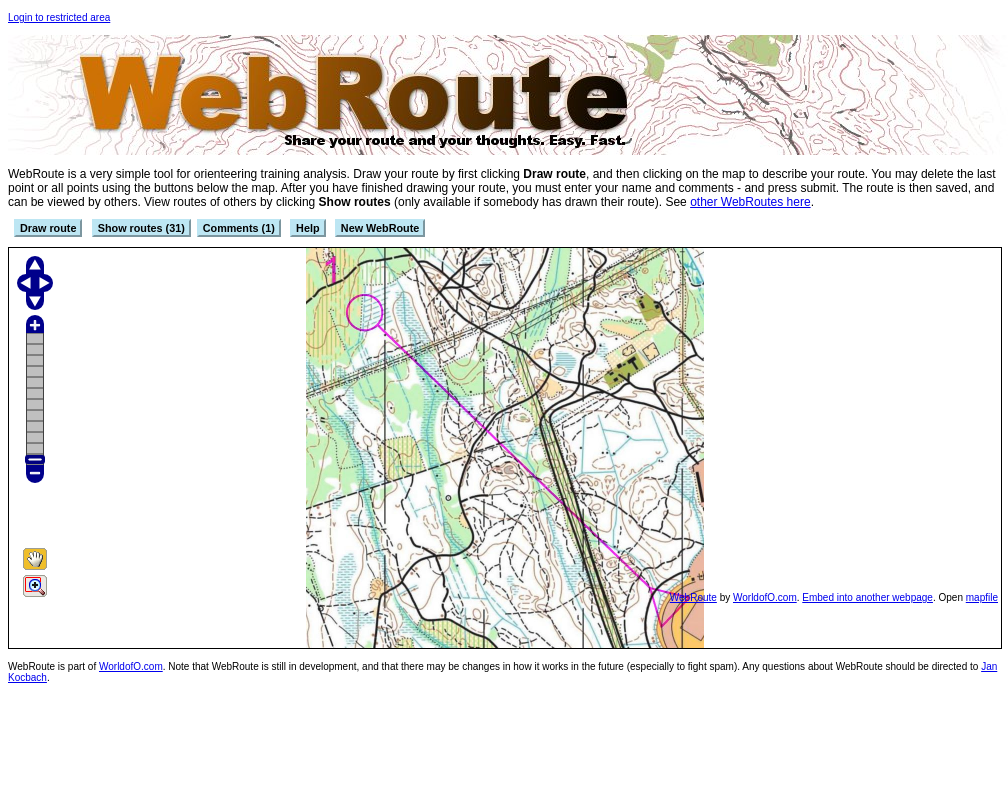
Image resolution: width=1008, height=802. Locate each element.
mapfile (982, 597)
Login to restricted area (59, 17)
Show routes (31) (141, 228)
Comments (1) (239, 228)
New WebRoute (380, 228)
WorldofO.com (765, 597)
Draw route (48, 228)
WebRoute (693, 597)
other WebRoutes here (750, 202)
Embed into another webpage (867, 597)
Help (307, 228)
